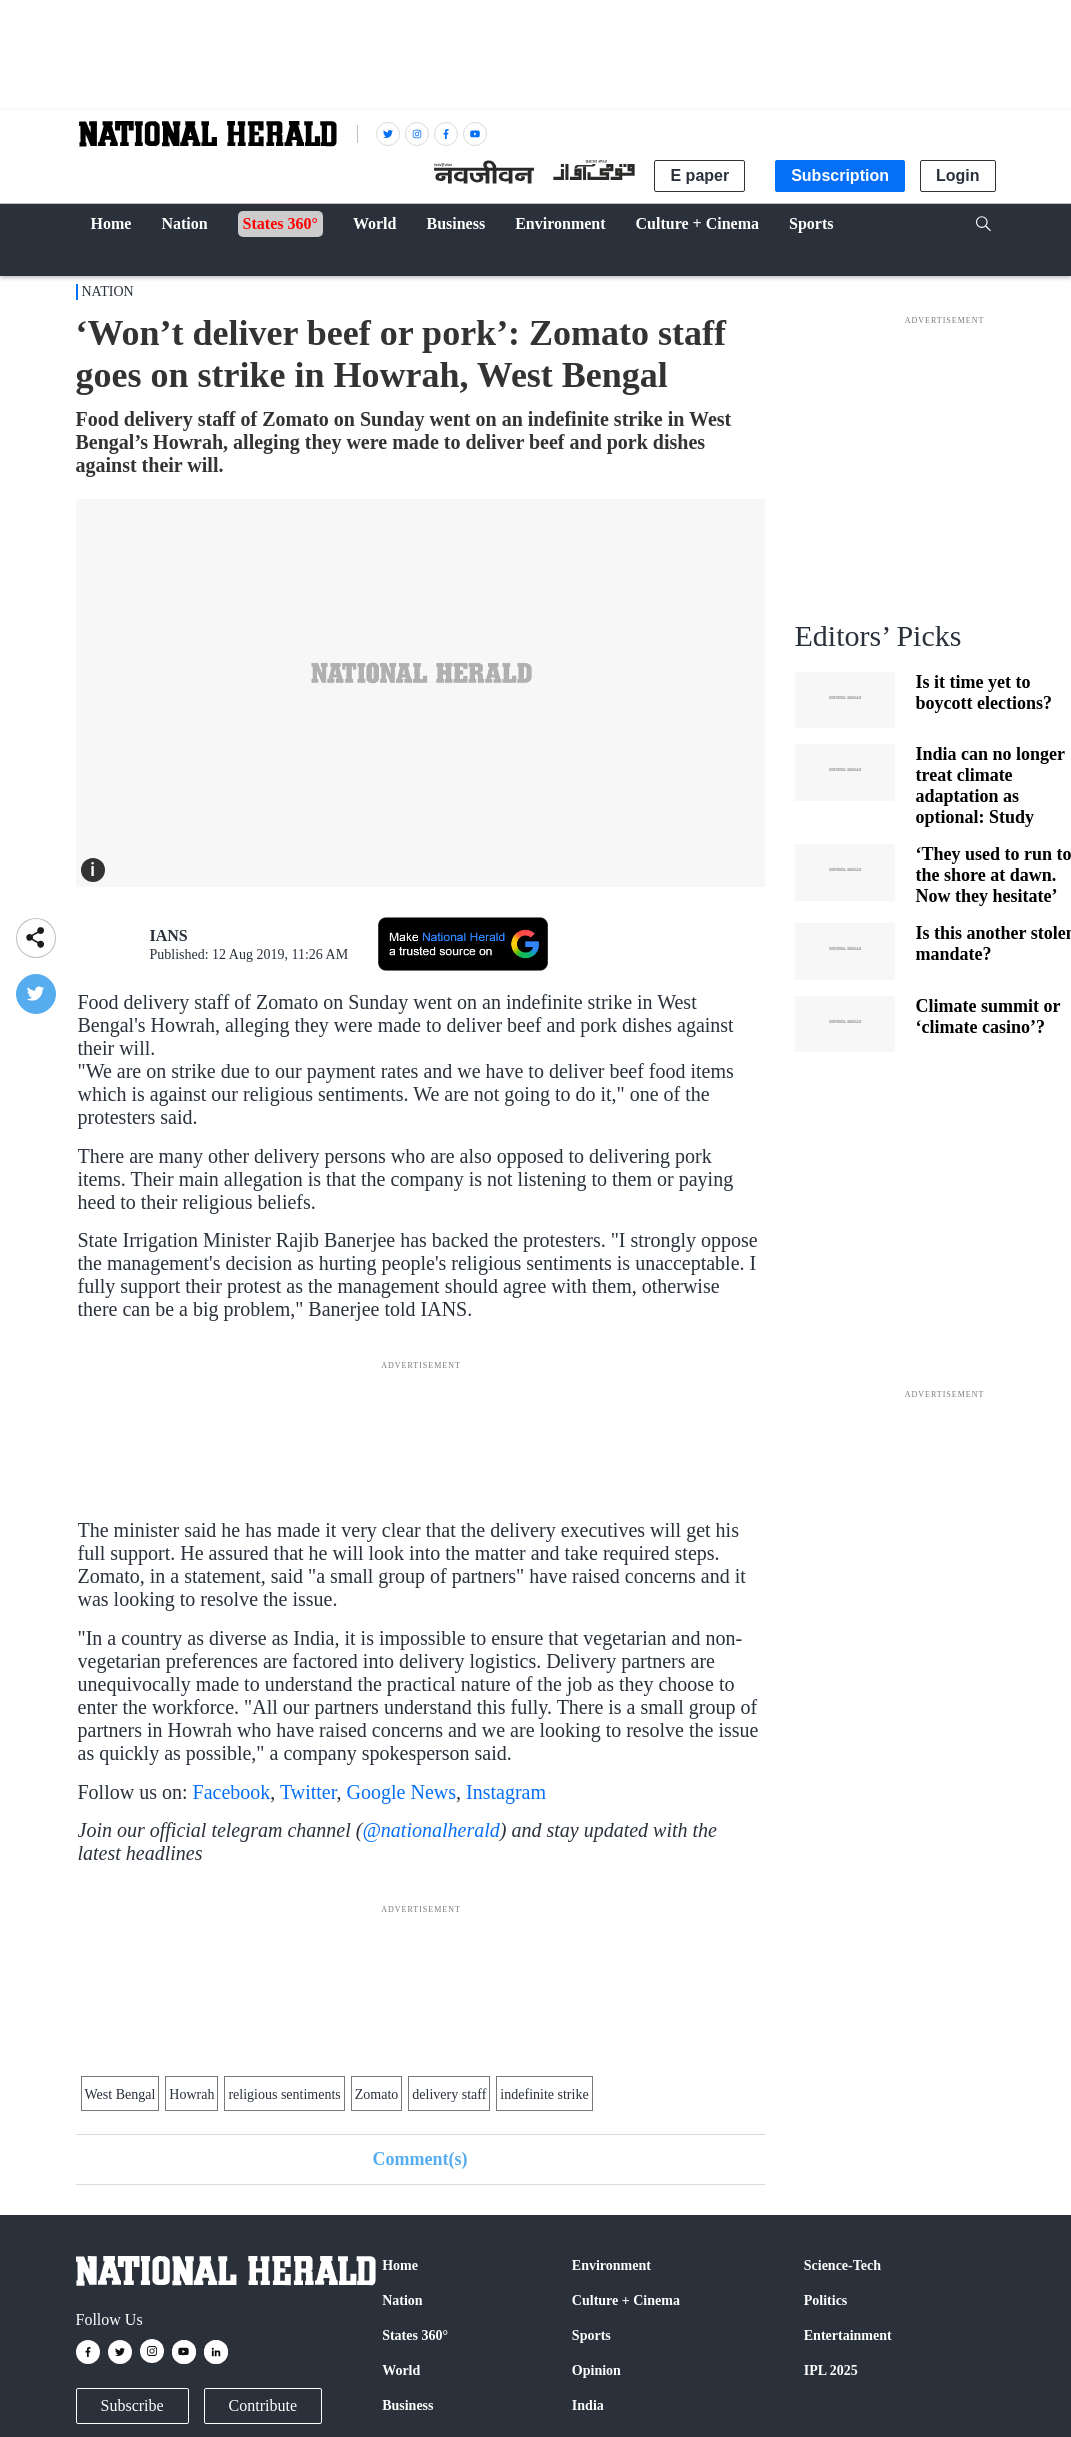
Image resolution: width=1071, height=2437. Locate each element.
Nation (108, 291)
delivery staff (449, 2094)
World (401, 2370)
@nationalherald (430, 1830)
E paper (699, 175)
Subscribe (132, 2405)
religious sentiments (284, 2094)
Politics (826, 2300)
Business (407, 2405)
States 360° (415, 2335)
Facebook (232, 1792)
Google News (401, 1792)
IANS (169, 935)
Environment (611, 2265)
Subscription (840, 175)
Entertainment (848, 2335)
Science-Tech (842, 2265)
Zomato (377, 2094)
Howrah (191, 2094)
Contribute (263, 2405)
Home (400, 2265)
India (588, 2405)
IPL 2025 (831, 2370)
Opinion (596, 2370)
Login (958, 175)
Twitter (308, 1792)
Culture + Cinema (626, 2300)
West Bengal (120, 2094)
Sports (591, 2335)
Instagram (506, 1792)
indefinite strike (544, 2094)
